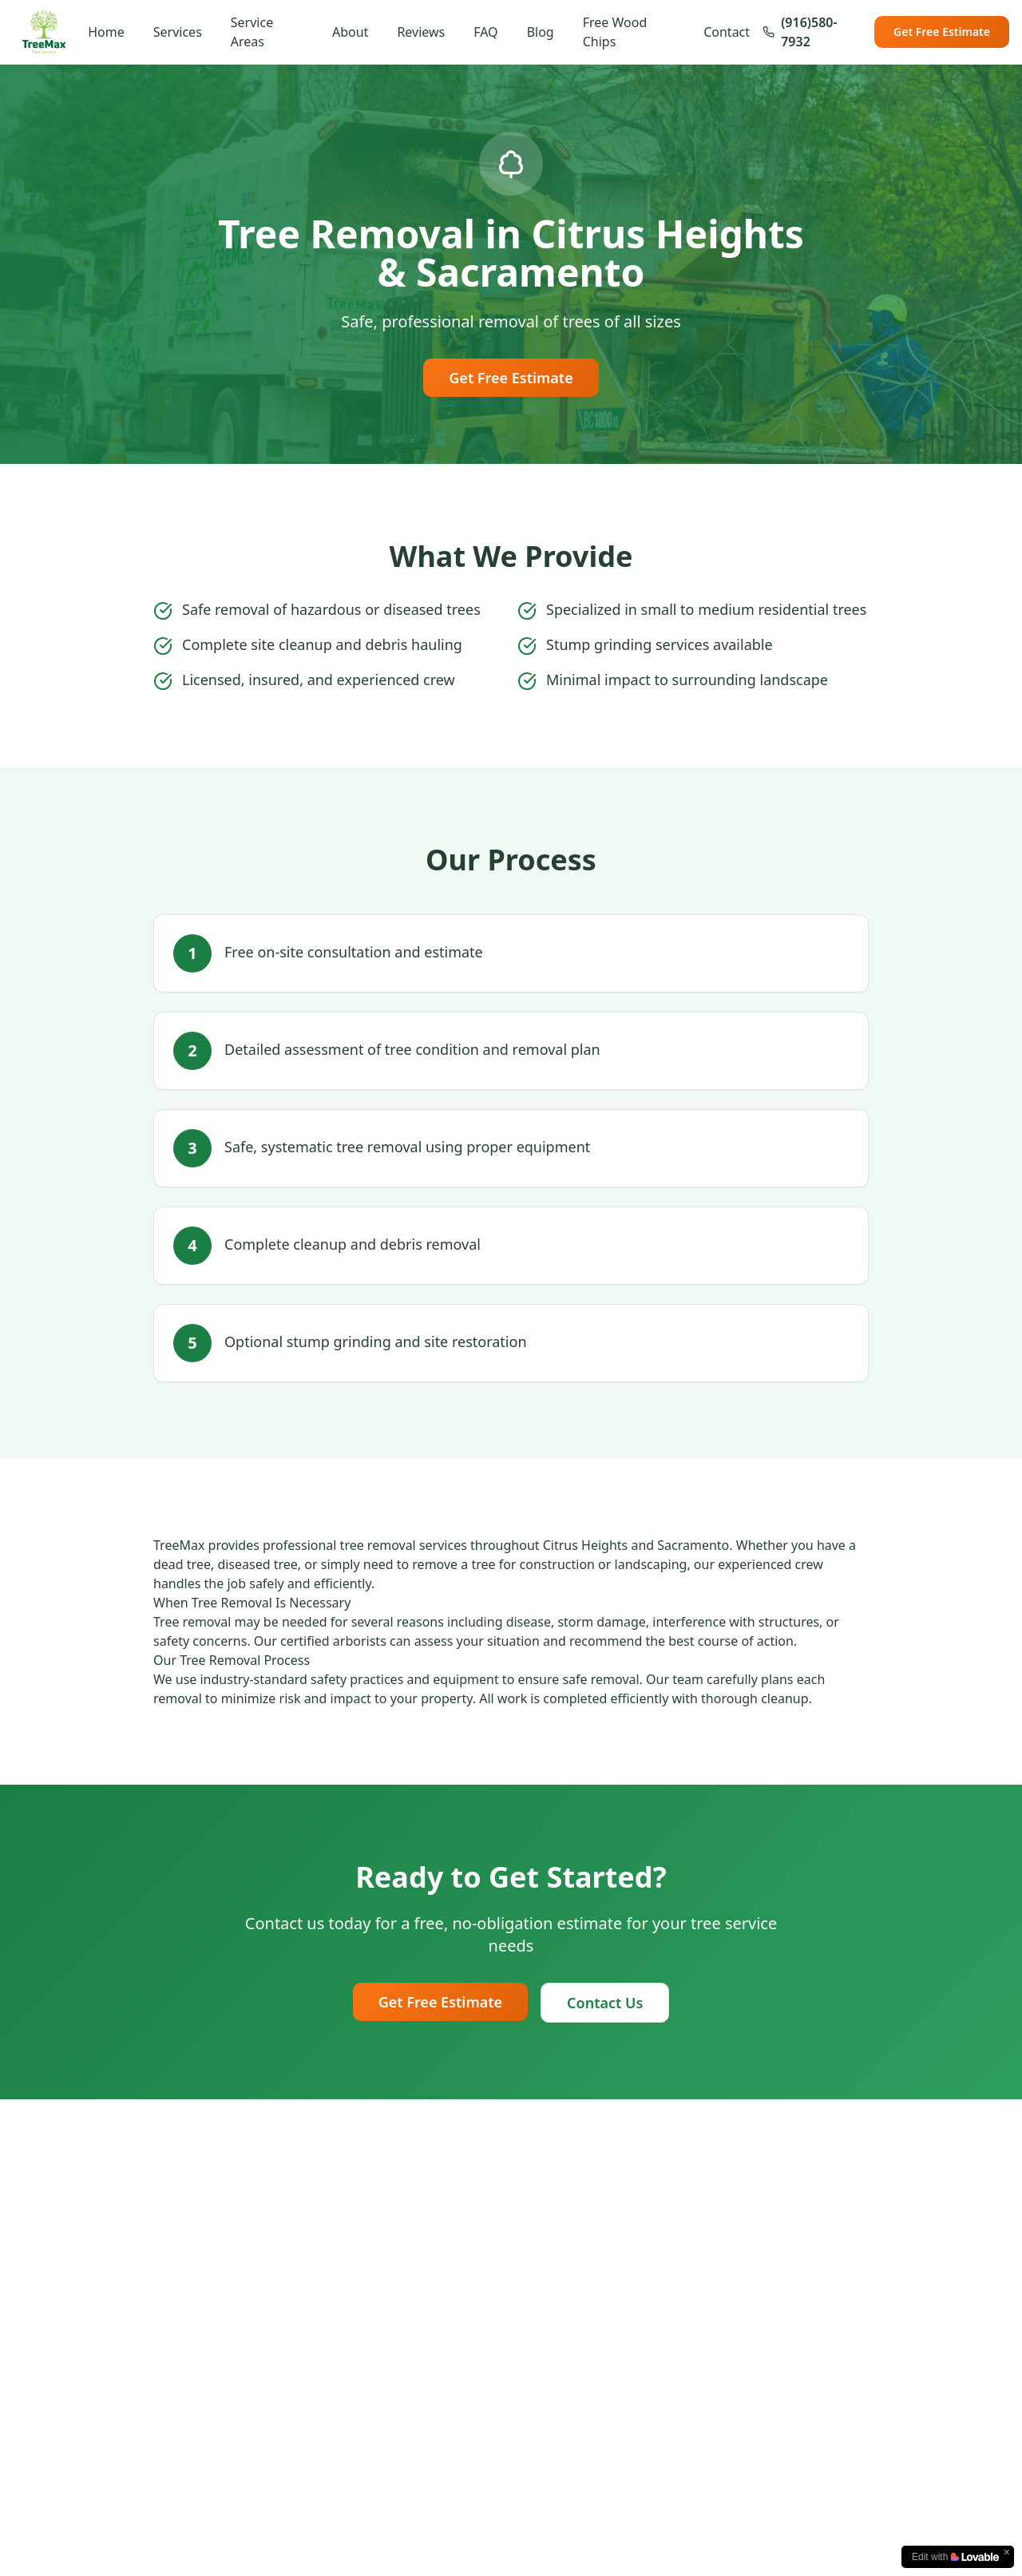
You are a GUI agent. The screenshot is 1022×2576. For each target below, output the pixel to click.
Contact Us (605, 2002)
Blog (540, 32)
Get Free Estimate (941, 31)
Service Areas (252, 32)
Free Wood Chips (615, 32)
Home (106, 32)
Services (177, 32)
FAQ (485, 32)
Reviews (421, 32)
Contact (726, 32)
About (350, 32)
